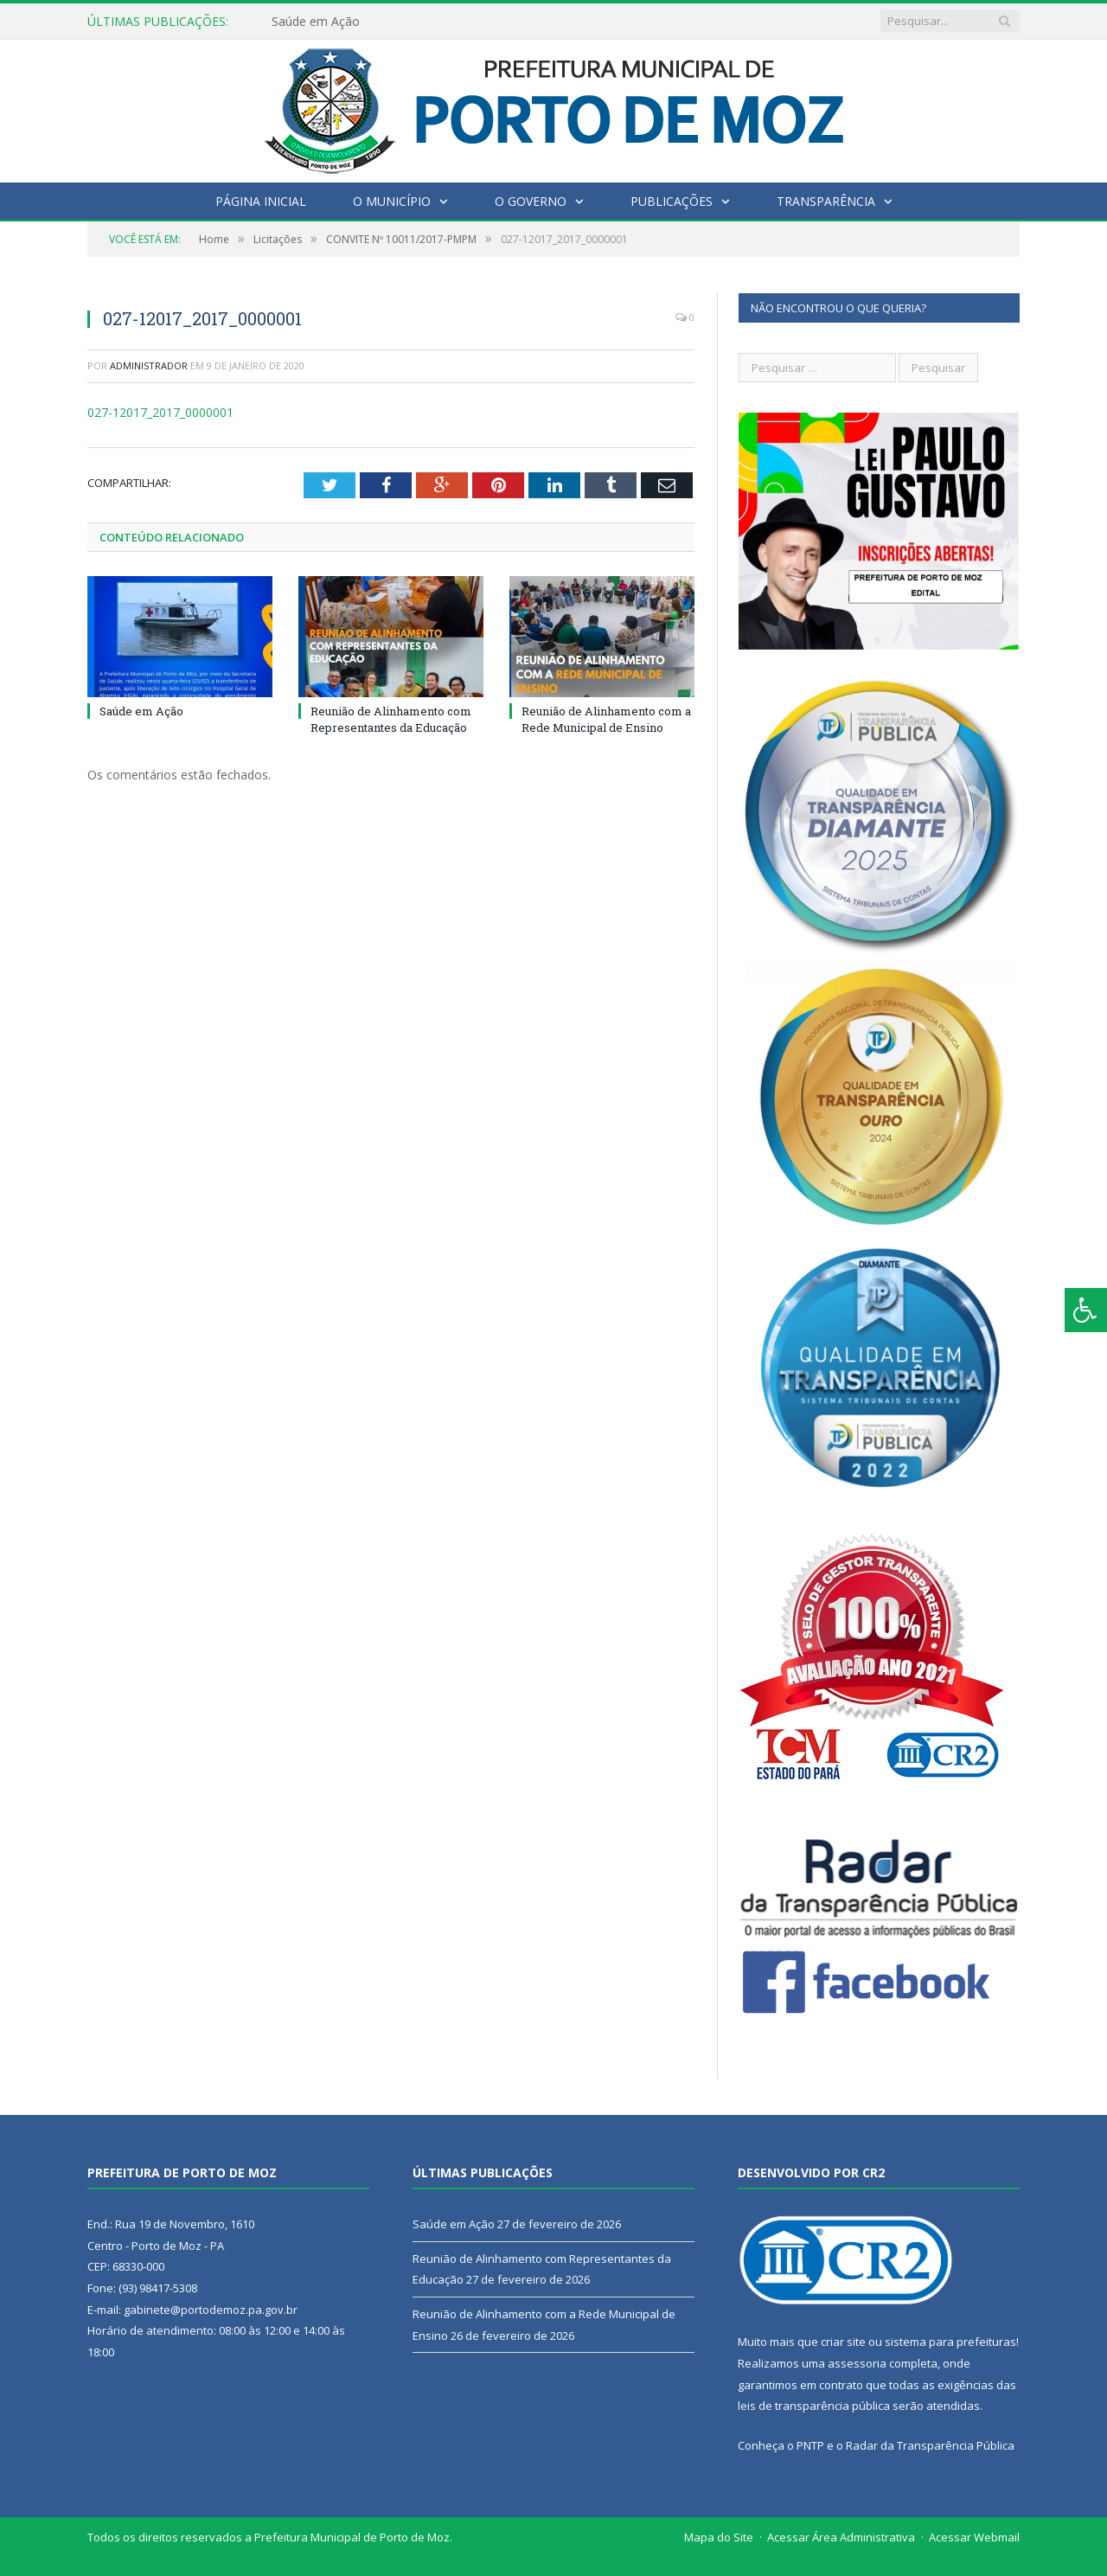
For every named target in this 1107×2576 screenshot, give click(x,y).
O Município (392, 201)
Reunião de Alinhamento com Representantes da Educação (390, 718)
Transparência (826, 201)
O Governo (530, 201)
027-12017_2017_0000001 (160, 412)
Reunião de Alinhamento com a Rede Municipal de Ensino (606, 718)
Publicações (671, 201)
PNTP (810, 2445)
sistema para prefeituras (950, 2341)
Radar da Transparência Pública (930, 2445)
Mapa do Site (718, 2537)
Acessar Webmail (974, 2537)
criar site (843, 2341)
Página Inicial (260, 201)
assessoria (857, 2363)
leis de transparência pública (814, 2405)
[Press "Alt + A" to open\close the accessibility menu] (1086, 1310)
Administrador (149, 365)
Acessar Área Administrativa (841, 2537)
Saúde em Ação (316, 21)
